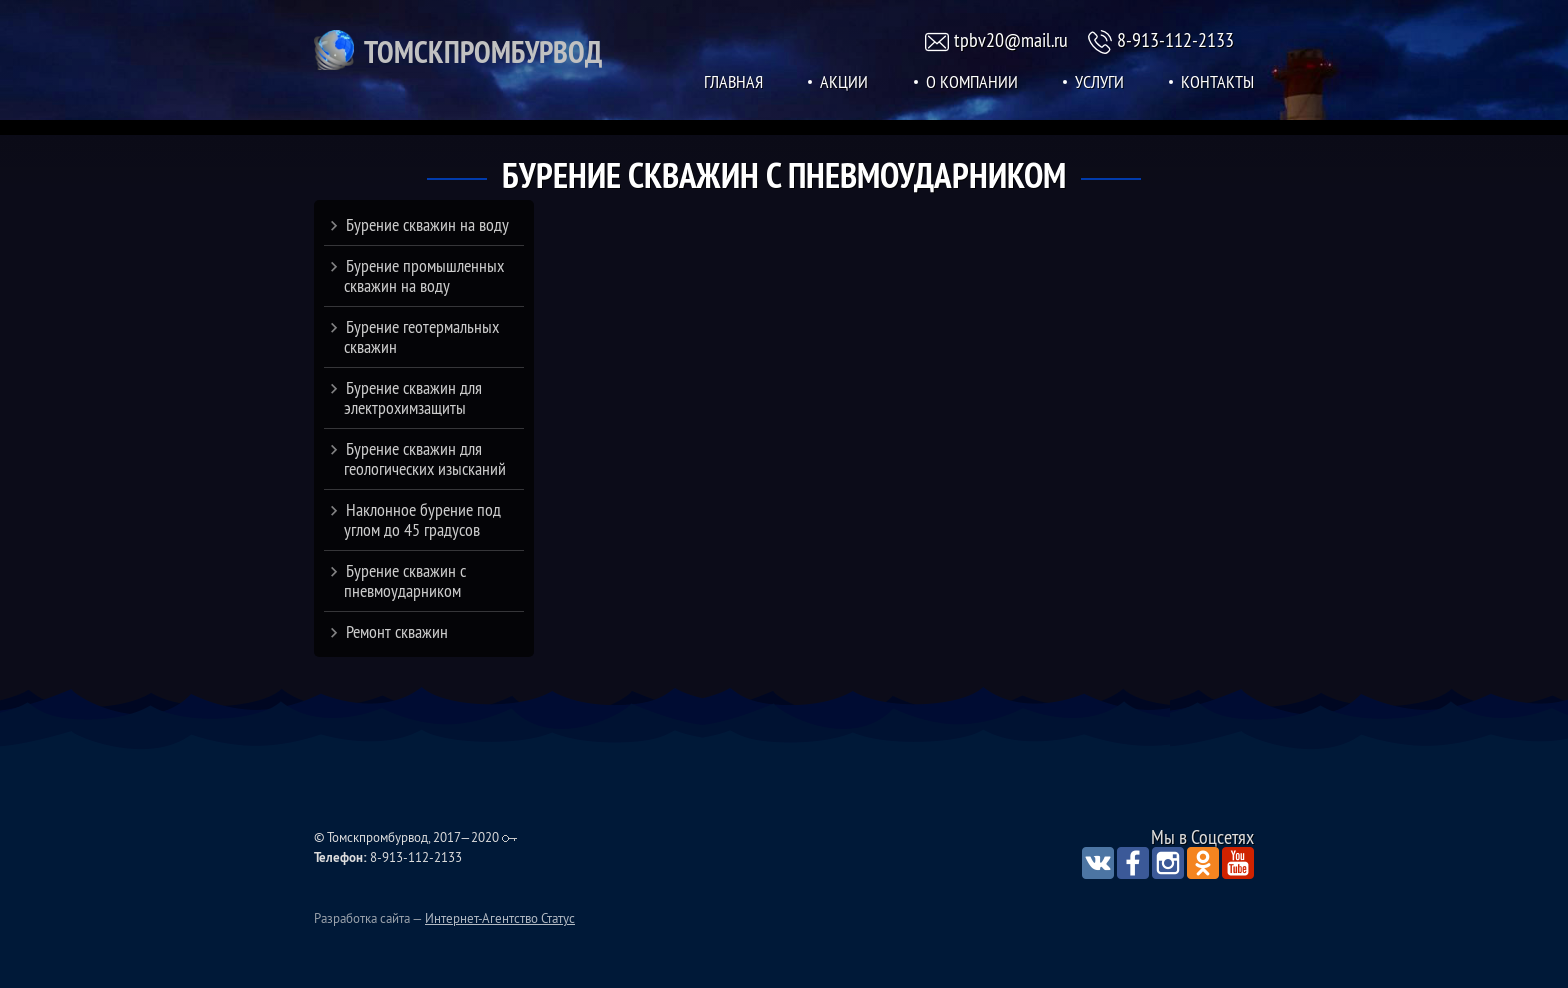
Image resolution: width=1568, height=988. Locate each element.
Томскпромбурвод (483, 52)
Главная (733, 82)
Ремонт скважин (397, 631)
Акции (844, 82)
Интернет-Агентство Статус (500, 918)
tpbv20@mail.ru (1011, 39)
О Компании (972, 82)
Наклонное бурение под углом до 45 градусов (422, 519)
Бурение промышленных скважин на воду (424, 275)
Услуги (1099, 82)
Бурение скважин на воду (427, 224)
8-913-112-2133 (1175, 39)
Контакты (1217, 82)
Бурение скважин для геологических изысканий (425, 458)
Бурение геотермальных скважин (421, 336)
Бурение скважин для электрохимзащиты (413, 397)
